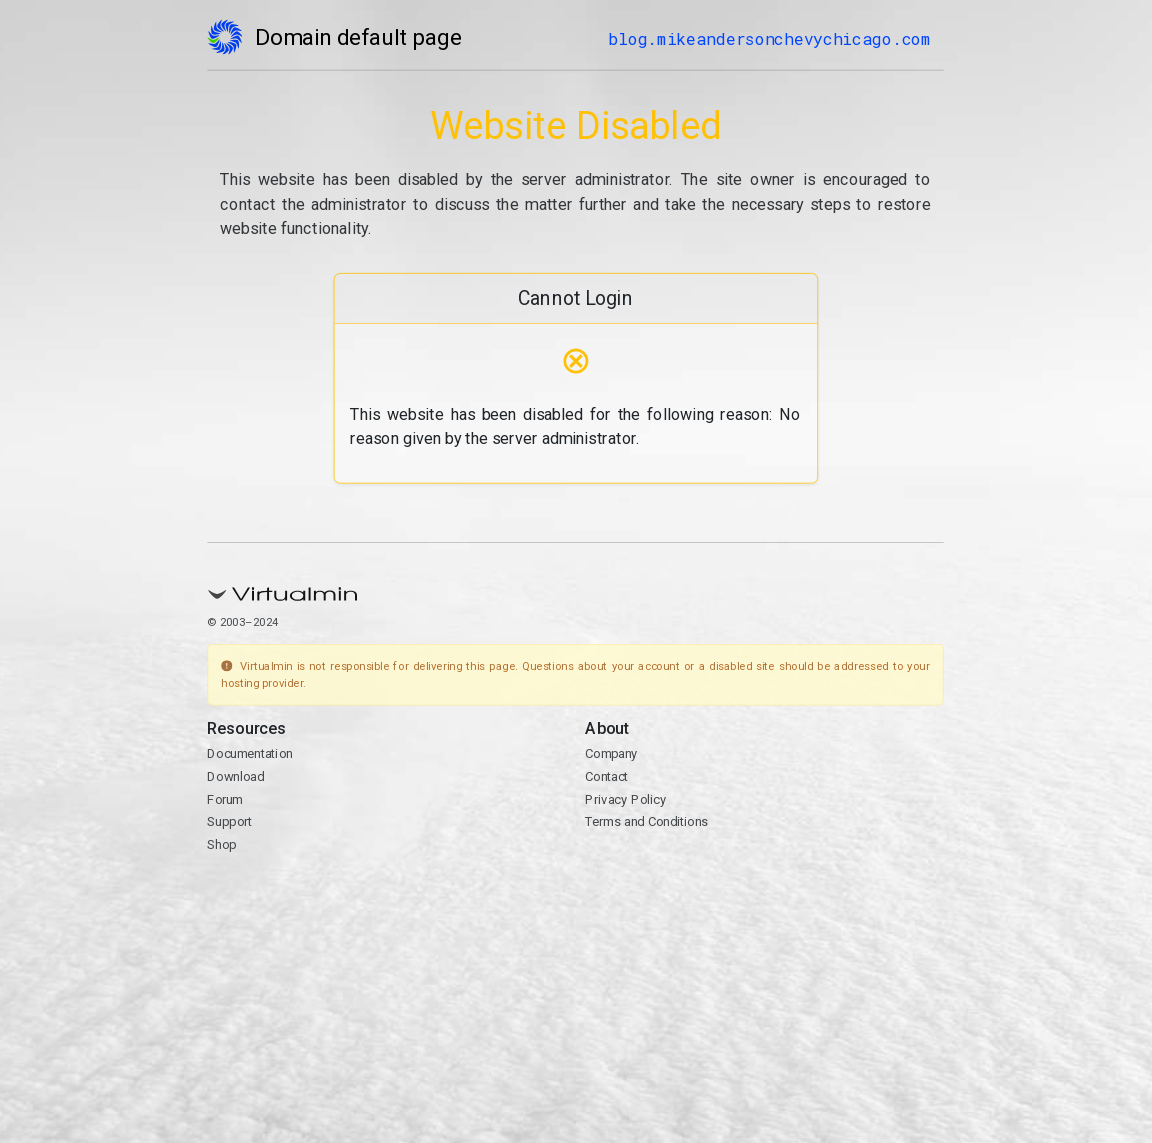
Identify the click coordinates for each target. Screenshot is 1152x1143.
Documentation (250, 753)
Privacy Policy (626, 799)
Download (236, 776)
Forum (226, 799)
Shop (222, 844)
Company (612, 753)
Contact (607, 776)
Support (230, 821)
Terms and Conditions (647, 821)
